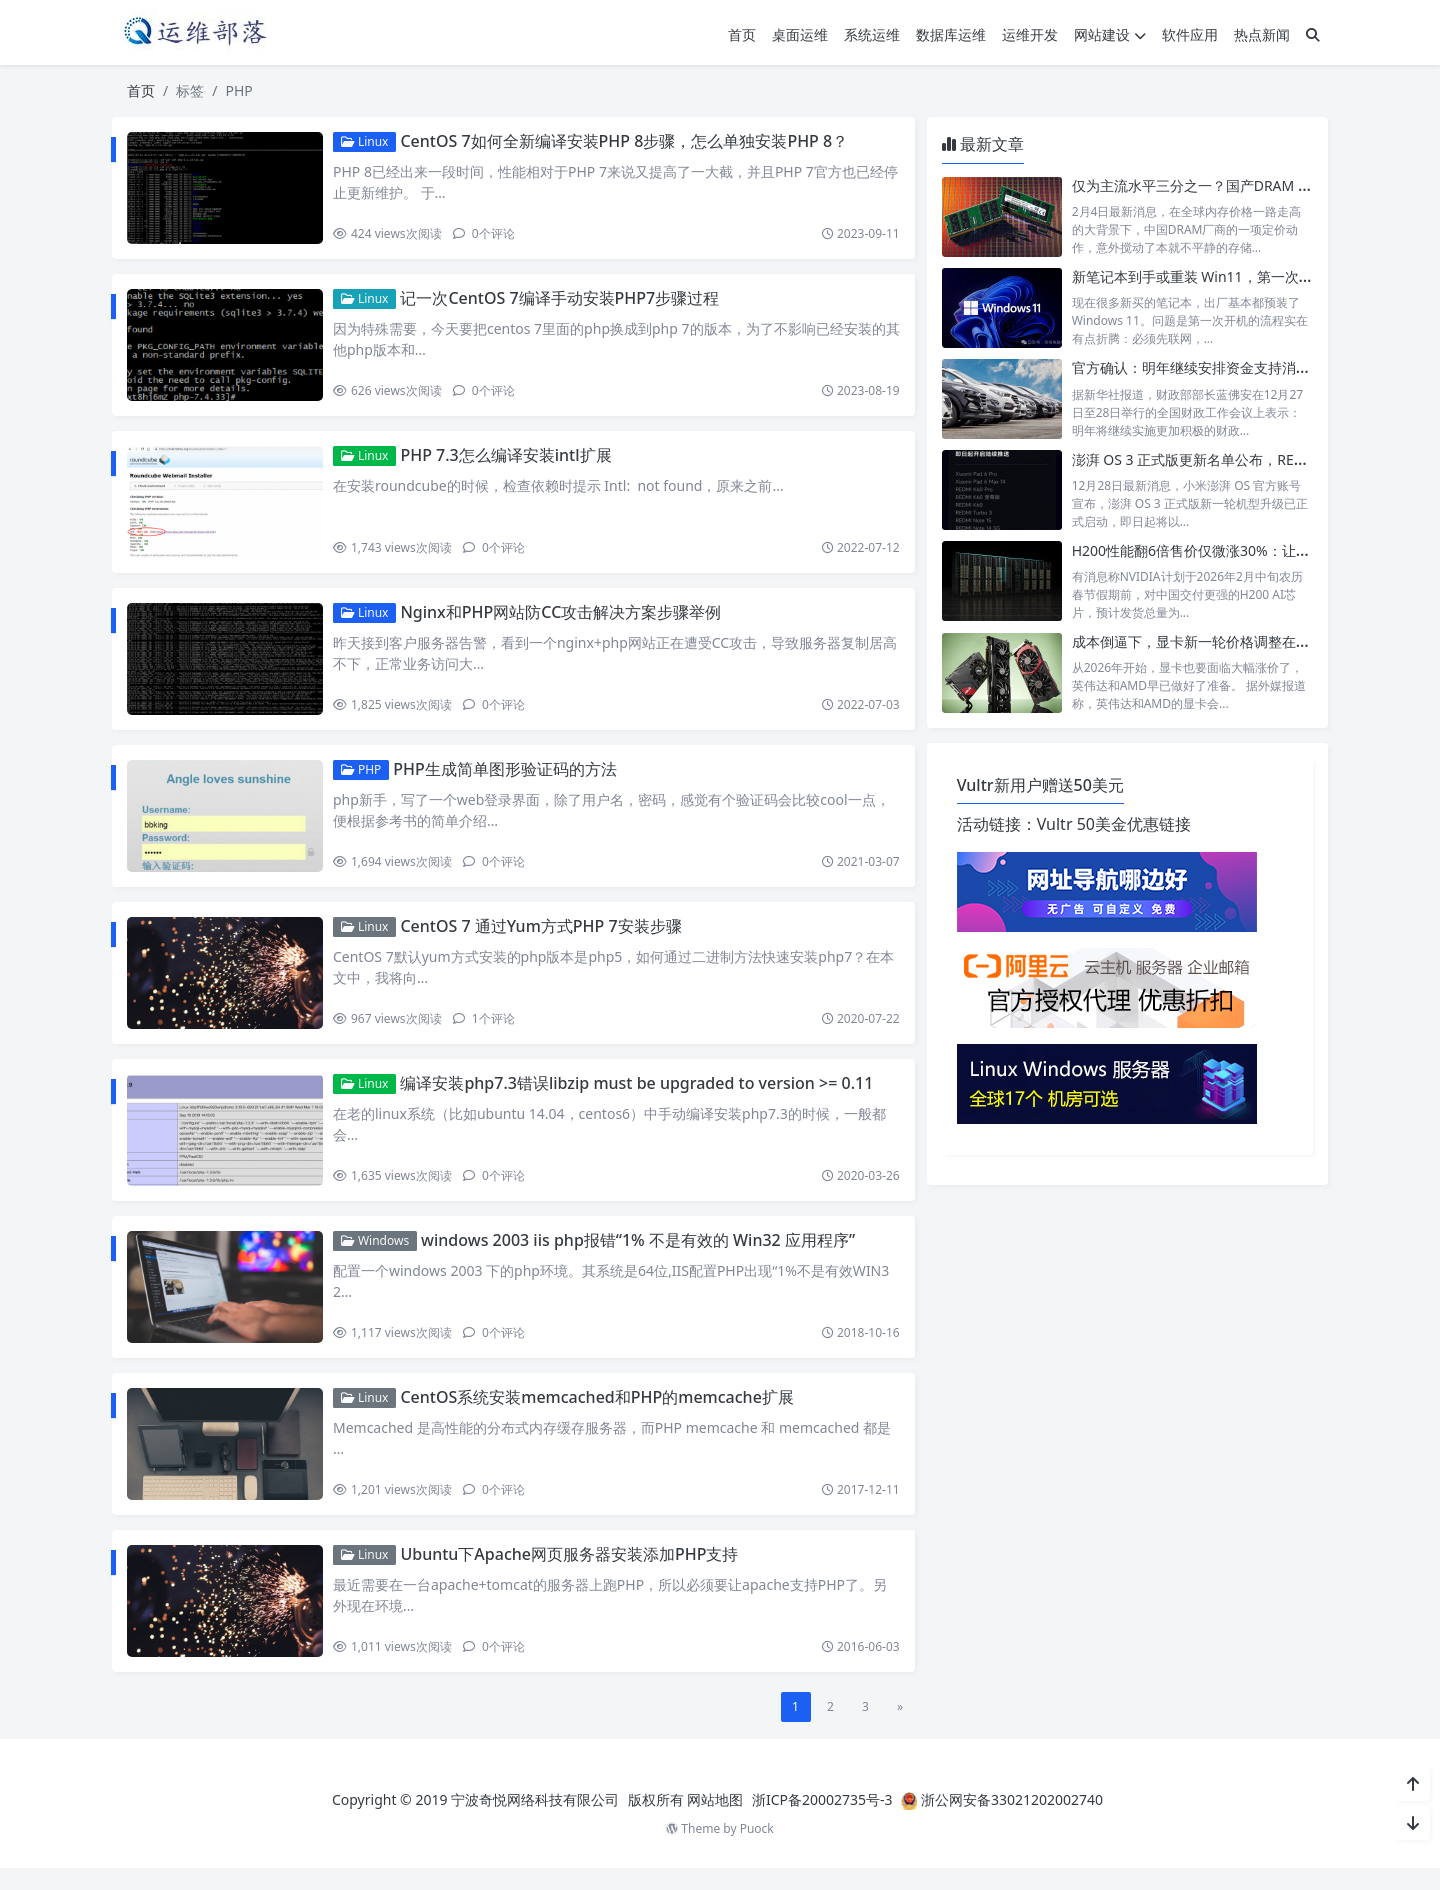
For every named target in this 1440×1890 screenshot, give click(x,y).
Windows (379, 1256)
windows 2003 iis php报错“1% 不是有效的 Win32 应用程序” (642, 1256)
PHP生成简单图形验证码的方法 (509, 778)
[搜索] (1313, 34)
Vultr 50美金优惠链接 (1114, 824)
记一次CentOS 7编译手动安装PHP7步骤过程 (563, 300)
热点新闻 (1262, 34)
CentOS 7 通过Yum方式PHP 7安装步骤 (544, 937)
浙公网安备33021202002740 (1012, 1821)
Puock (757, 1850)
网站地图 (715, 1821)
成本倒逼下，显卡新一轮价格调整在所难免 (1205, 641)
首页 (742, 34)
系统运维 (872, 34)
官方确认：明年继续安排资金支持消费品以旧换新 (1226, 367)
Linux (369, 141)
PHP (365, 778)
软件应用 (1190, 34)
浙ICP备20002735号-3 (822, 1821)
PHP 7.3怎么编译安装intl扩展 (509, 460)
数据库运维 (951, 34)
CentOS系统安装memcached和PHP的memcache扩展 (600, 1415)
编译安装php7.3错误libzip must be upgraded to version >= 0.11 (640, 1097)
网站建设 (1110, 34)
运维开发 (1030, 34)
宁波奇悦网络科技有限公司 (535, 1821)
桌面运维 (800, 34)
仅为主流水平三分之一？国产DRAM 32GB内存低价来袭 (1245, 185)
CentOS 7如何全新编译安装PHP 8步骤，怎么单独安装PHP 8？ (628, 141)
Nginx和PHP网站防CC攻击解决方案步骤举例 (564, 619)
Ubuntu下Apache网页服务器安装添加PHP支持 (573, 1575)
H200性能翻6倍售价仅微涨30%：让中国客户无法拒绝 (1240, 550)
